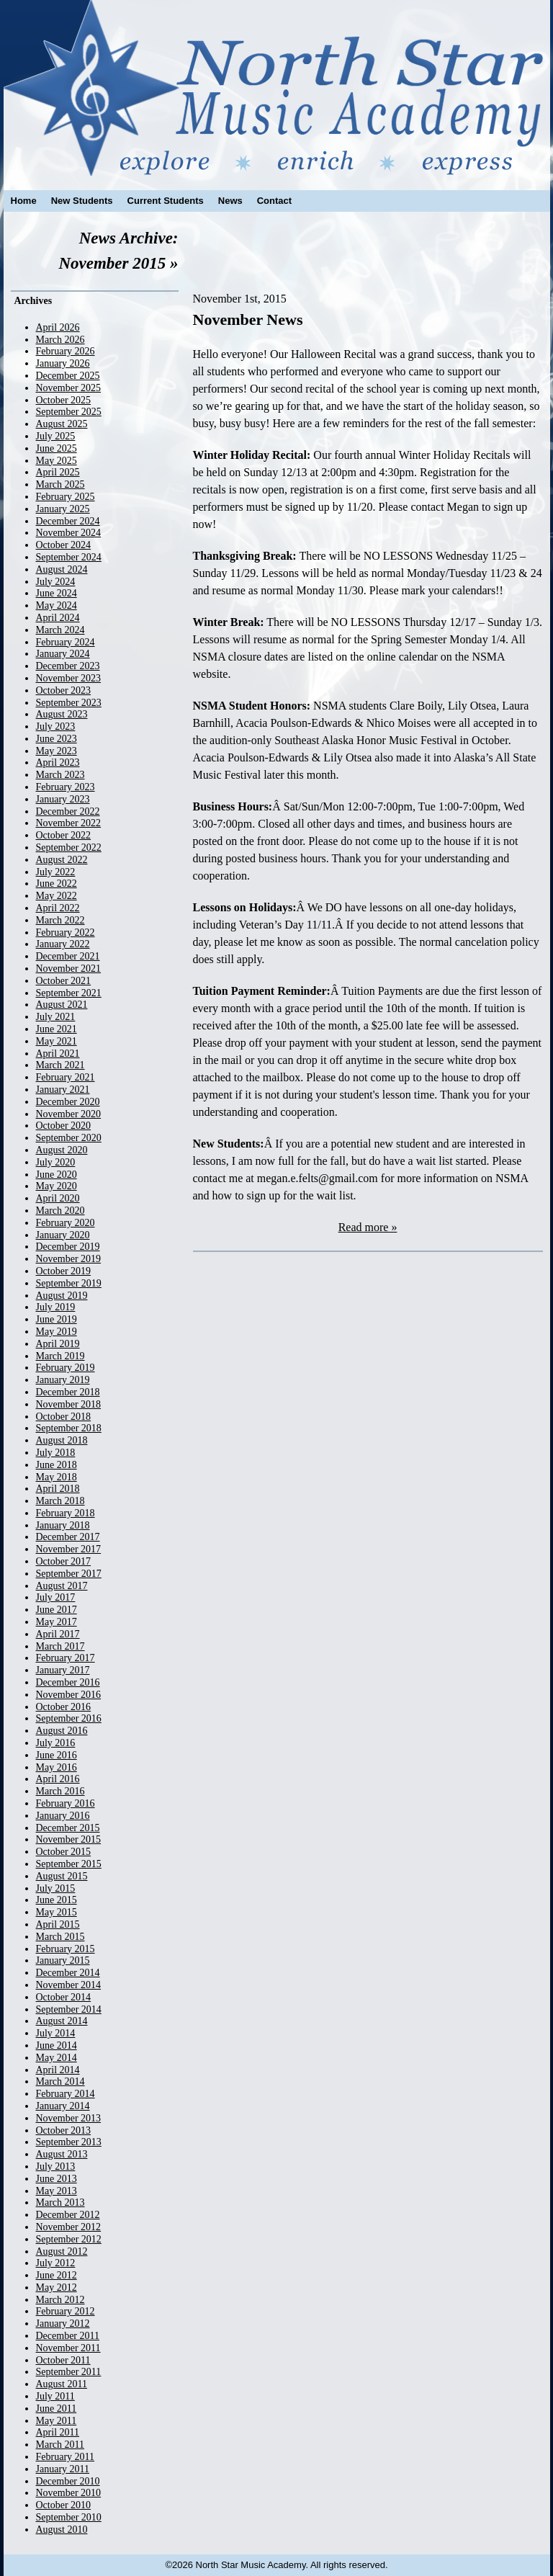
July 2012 (56, 2263)
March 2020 (60, 1210)
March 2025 (60, 484)
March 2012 (60, 2299)
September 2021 (69, 993)
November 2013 (69, 2118)
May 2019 (56, 1331)
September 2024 (69, 557)
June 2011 (56, 2408)
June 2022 (56, 883)
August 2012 (62, 2251)
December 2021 (68, 956)
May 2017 (56, 1621)
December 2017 (68, 1536)
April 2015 (58, 1924)
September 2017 (69, 1573)
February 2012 (65, 2311)
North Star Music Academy (277, 88)
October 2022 (63, 835)
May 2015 (56, 1912)
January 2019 (63, 1379)
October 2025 (63, 400)
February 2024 (65, 642)
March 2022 (60, 920)
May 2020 (56, 1186)
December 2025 (68, 375)
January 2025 (63, 509)
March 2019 (60, 1356)
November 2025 (69, 388)
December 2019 (68, 1246)
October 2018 (63, 1416)
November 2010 (69, 2492)
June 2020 (56, 1174)
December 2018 (68, 1392)
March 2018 (60, 1500)
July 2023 (56, 726)
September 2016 (69, 1718)
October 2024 (63, 545)
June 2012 (56, 2275)
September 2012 (69, 2239)
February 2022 (65, 932)
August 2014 (62, 2021)
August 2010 (62, 2529)
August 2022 (62, 859)
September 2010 (69, 2517)
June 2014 (56, 2045)
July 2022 (56, 872)
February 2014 (65, 2093)
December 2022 (68, 811)
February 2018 (65, 1513)
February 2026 (65, 351)
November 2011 (68, 2348)
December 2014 (68, 1972)
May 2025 (56, 460)
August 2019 (62, 1295)
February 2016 (65, 1803)
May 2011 (56, 2420)
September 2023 (69, 702)
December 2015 (68, 1828)
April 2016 (58, 1779)
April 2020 (58, 1198)
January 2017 (63, 1670)
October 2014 (63, 1997)
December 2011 (68, 2335)
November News (248, 319)
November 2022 (69, 823)
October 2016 (63, 1706)
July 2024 (56, 581)
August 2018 (62, 1440)
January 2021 (63, 1089)
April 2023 (58, 762)
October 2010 (63, 2505)
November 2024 (69, 532)
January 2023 (63, 799)
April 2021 (58, 1053)
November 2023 (69, 678)
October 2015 (63, 1851)
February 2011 (65, 2456)
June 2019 (56, 1319)
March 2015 (60, 1936)
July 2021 (56, 1016)
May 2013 (56, 2191)
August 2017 (62, 1585)
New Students (82, 200)
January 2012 (63, 2323)
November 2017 (69, 1549)
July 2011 (55, 2396)
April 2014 (58, 2070)
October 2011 (63, 2360)
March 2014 (60, 2081)
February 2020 (65, 1222)
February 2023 (65, 787)
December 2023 (68, 666)
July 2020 (56, 1162)
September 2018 (69, 1428)
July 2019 (56, 1307)
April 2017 (58, 1634)
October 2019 (63, 1271)
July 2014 (56, 2033)
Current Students (165, 200)
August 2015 (62, 1876)
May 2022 (56, 895)
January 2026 (63, 363)
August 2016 (62, 1730)
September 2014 (69, 2009)
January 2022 (63, 944)
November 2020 (69, 1114)
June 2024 (56, 593)
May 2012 (56, 2287)
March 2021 (60, 1065)
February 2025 (65, 496)
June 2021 (56, 1029)
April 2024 (58, 617)
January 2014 (63, 2106)
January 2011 (63, 2469)
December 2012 (68, 2214)
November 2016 (69, 1694)
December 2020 (68, 1101)
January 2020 (63, 1235)
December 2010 (68, 2481)
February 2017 (65, 1658)
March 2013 (60, 2202)
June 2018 (56, 1464)
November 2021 (69, 968)
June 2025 (56, 448)
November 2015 (69, 1839)
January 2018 (63, 1525)
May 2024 (56, 605)
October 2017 (63, 1561)
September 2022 (69, 847)
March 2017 (60, 1646)
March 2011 (60, 2444)
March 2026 (60, 339)
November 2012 (69, 2227)
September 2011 (69, 2371)
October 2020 (63, 1125)
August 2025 (62, 424)
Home (24, 200)
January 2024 (63, 653)
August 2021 (62, 1004)
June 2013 (56, 2178)
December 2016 (68, 1682)
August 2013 (62, 2154)
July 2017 (56, 1597)
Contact (274, 200)
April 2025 (58, 472)
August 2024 (62, 569)
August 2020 (62, 1150)
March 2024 (60, 630)
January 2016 (63, 1815)
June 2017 (56, 1609)
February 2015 (65, 1949)
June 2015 (56, 1900)
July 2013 (56, 2166)
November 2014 (69, 1985)
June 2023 (56, 738)
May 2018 (56, 1477)
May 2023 (56, 751)
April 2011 (58, 2432)
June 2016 (56, 1755)
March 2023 (60, 774)
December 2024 (68, 521)
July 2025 (56, 436)
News (230, 200)
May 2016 (56, 1767)
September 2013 (69, 2142)
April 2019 (58, 1343)
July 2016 (56, 1743)
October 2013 (63, 2130)
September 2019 (69, 1283)
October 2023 (63, 690)
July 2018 (56, 1452)
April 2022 (58, 908)
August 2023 (62, 714)
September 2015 (69, 1864)
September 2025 (69, 411)
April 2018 (58, 1488)
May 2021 (56, 1041)
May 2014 (56, 2057)
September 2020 (69, 1137)
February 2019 (65, 1367)
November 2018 (69, 1404)
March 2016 (60, 1791)
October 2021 (63, 980)
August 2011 (61, 2384)
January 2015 (63, 1960)
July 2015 (56, 1888)
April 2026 (58, 327)
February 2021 (65, 1077)
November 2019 (69, 1258)
